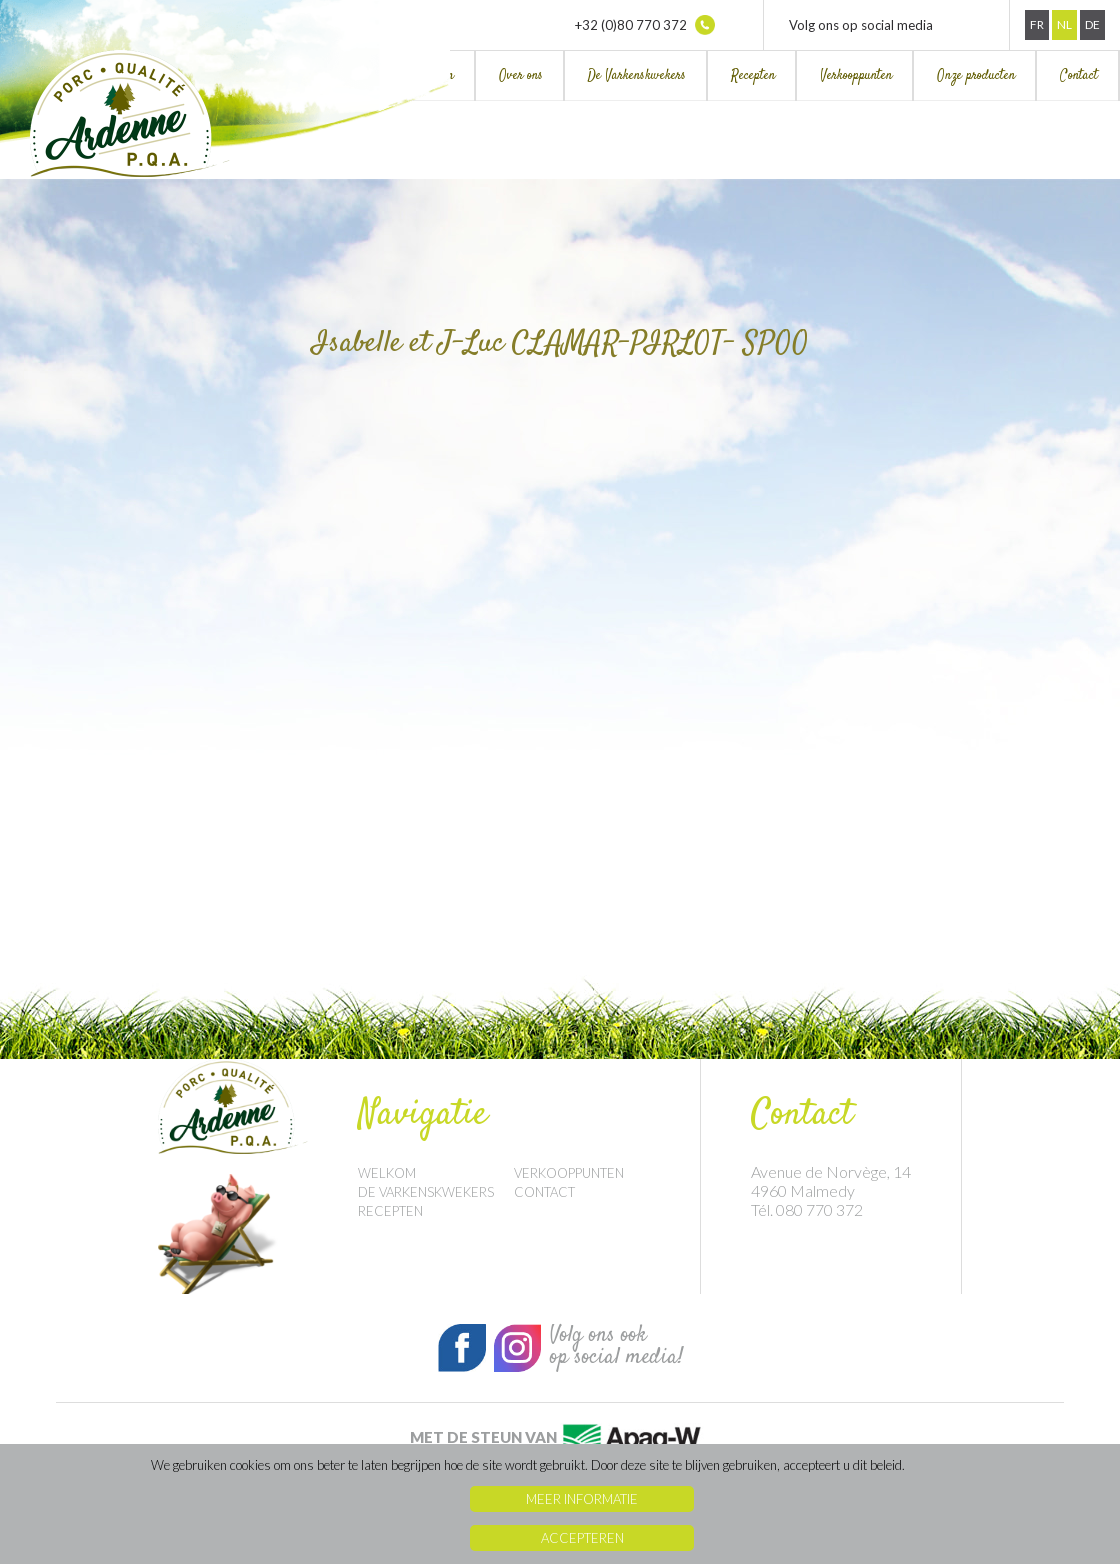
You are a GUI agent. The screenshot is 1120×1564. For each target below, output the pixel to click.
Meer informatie (582, 1499)
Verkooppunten (856, 76)
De (1092, 24)
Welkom (387, 1173)
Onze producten (976, 76)
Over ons (521, 76)
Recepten (753, 76)
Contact (1079, 76)
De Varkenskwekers (637, 76)
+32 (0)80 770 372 (645, 25)
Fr (1037, 24)
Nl (1064, 24)
